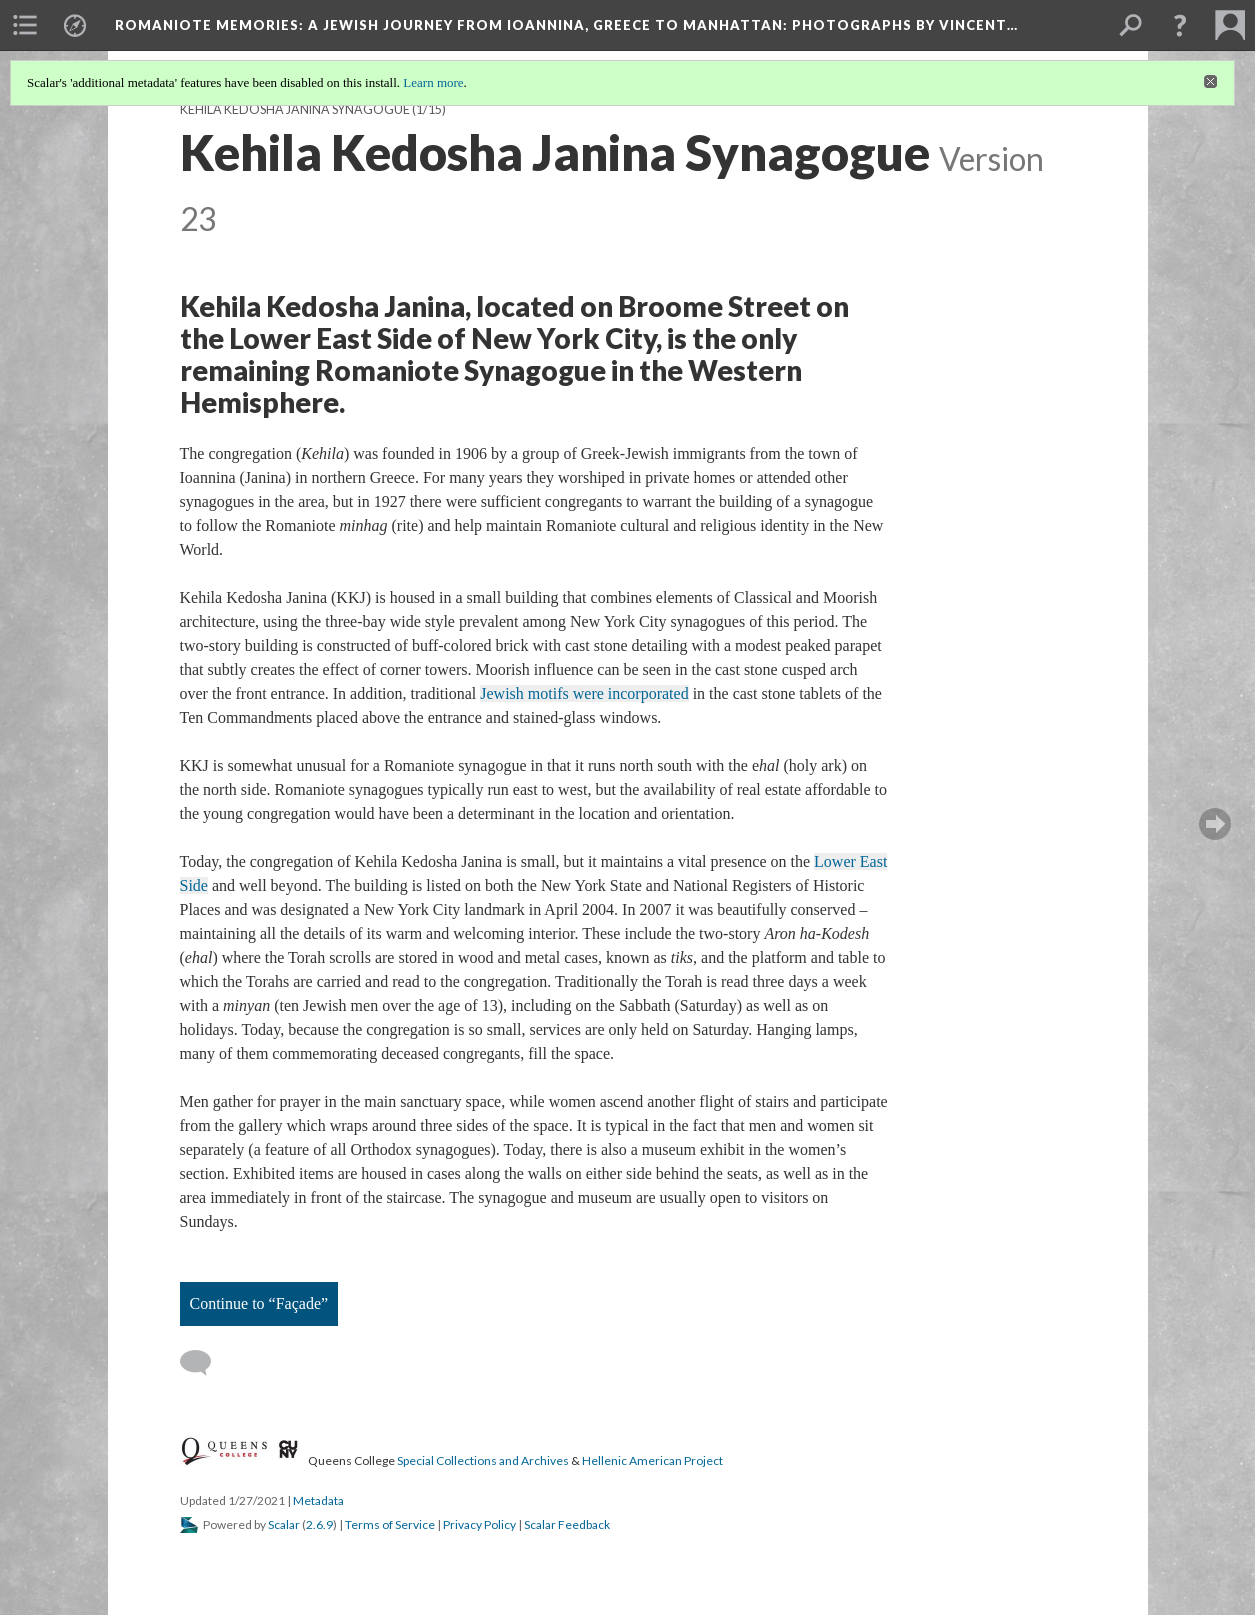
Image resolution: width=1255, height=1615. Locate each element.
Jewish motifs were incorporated (584, 693)
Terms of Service (390, 1524)
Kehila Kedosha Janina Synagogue (295, 109)
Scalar (284, 1524)
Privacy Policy (479, 1524)
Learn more (433, 82)
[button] (1180, 25)
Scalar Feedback (567, 1524)
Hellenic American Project (652, 1460)
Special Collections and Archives (483, 1460)
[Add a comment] (204, 1363)
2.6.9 (319, 1524)
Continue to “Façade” (259, 1303)
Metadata (318, 1500)
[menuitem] (25, 25)
